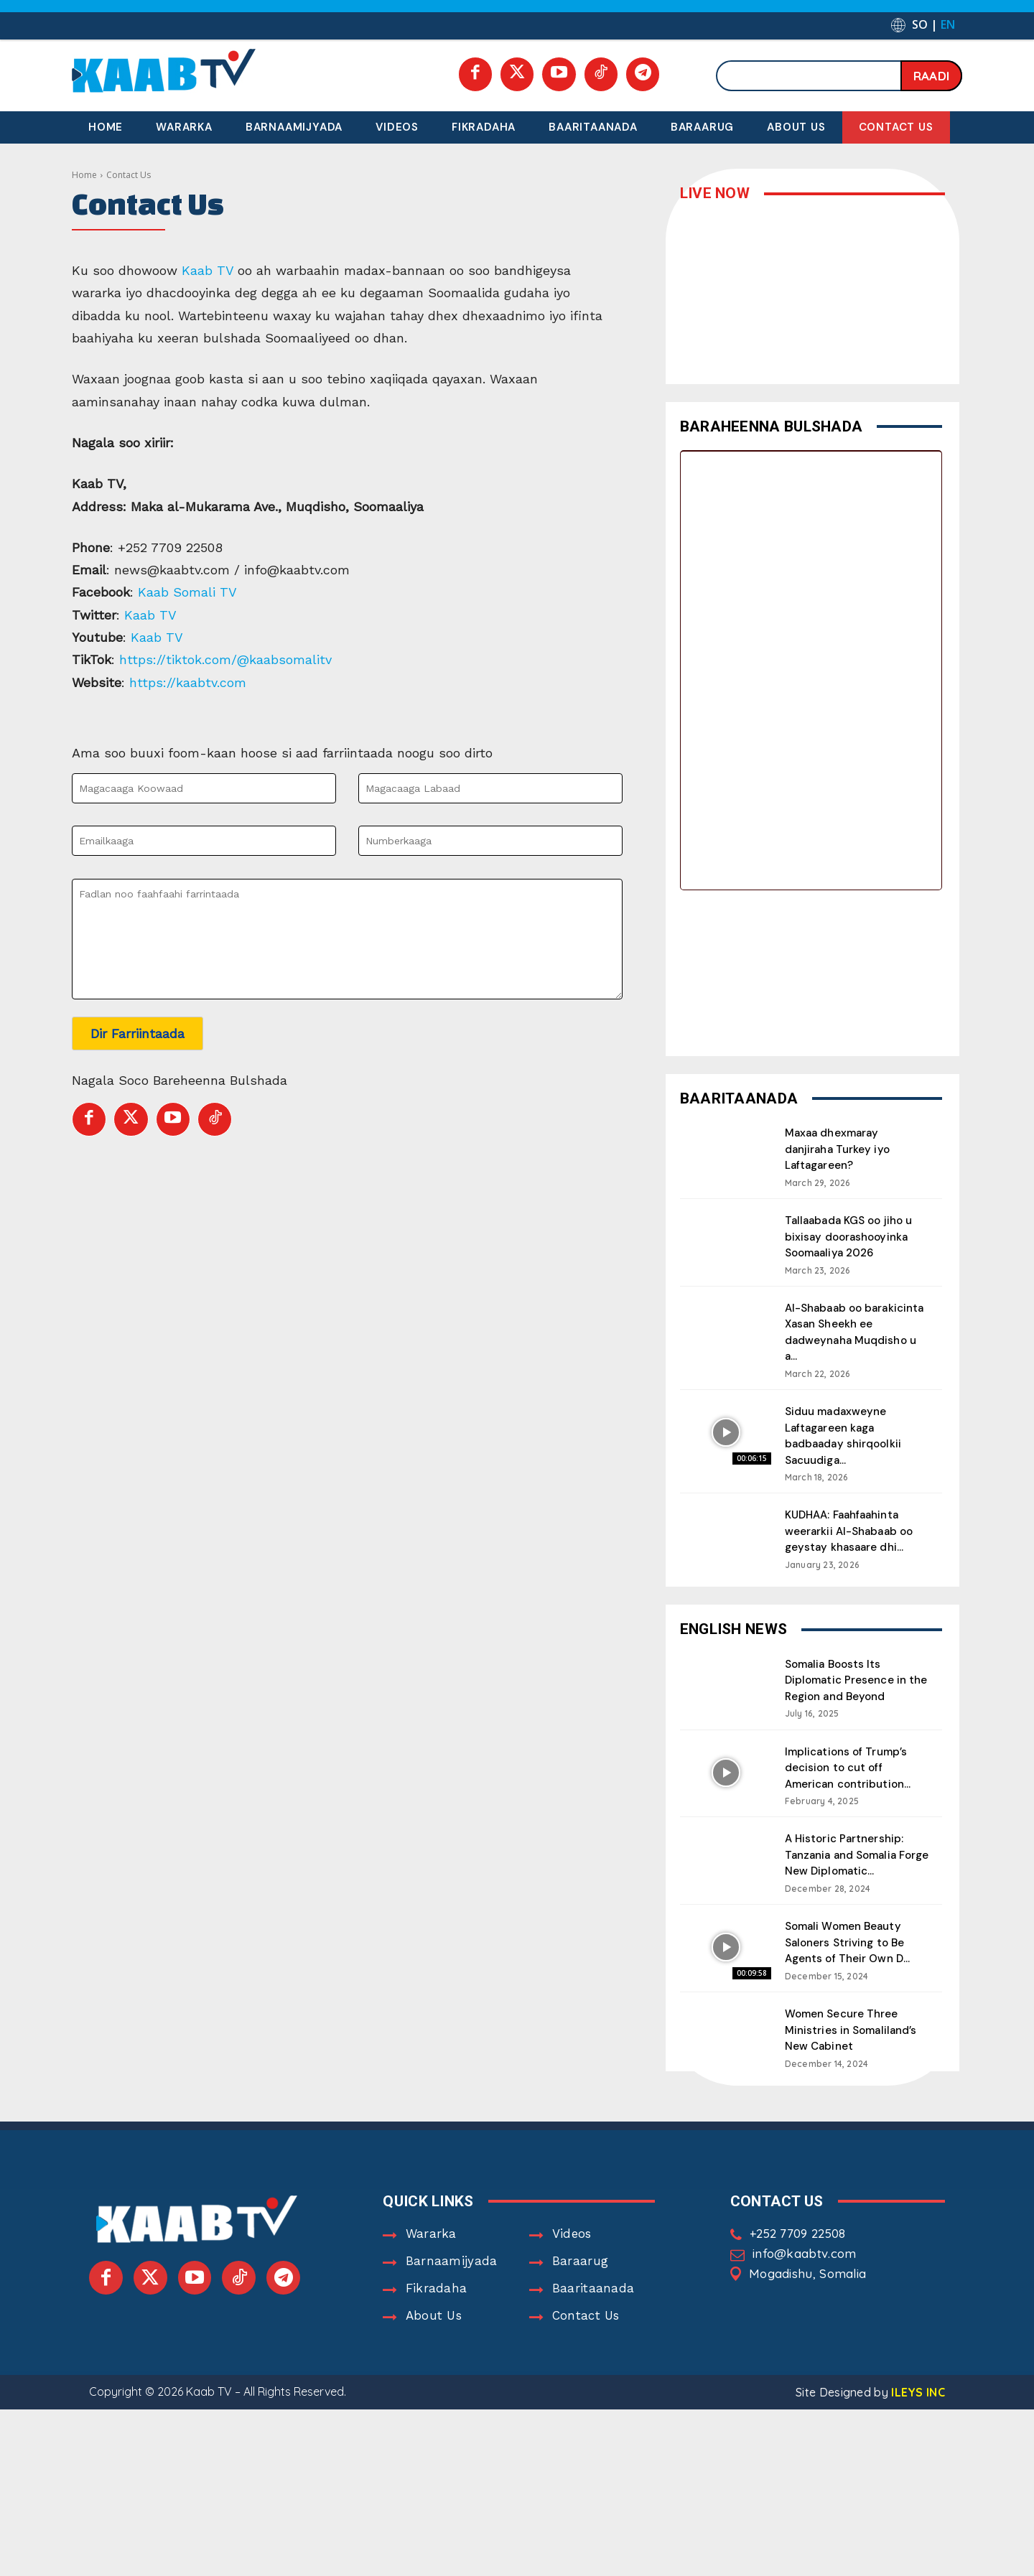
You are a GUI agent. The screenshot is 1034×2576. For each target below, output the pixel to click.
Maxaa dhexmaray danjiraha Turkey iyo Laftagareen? (844, 1148)
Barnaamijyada (452, 2295)
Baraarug (580, 2295)
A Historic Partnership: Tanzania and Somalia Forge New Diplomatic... (853, 1877)
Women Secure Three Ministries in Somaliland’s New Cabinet (849, 2058)
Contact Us (586, 2350)
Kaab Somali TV (189, 591)
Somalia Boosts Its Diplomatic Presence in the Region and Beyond (853, 1703)
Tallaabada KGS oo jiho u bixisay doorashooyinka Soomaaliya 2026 (852, 1242)
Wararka (431, 2268)
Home (84, 175)
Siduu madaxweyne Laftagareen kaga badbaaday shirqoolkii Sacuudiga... (851, 1447)
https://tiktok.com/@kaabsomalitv (227, 659)
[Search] (931, 75)
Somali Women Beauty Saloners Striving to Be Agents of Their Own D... (854, 1963)
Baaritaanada (593, 2322)
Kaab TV (207, 270)
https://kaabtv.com (190, 682)
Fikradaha (436, 2322)
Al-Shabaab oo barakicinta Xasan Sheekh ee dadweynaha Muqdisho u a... (855, 1345)
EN (948, 24)
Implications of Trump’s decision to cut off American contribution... (856, 1790)
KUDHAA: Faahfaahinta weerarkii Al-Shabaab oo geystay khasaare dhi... (851, 1550)
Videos (572, 2268)
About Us (434, 2350)
